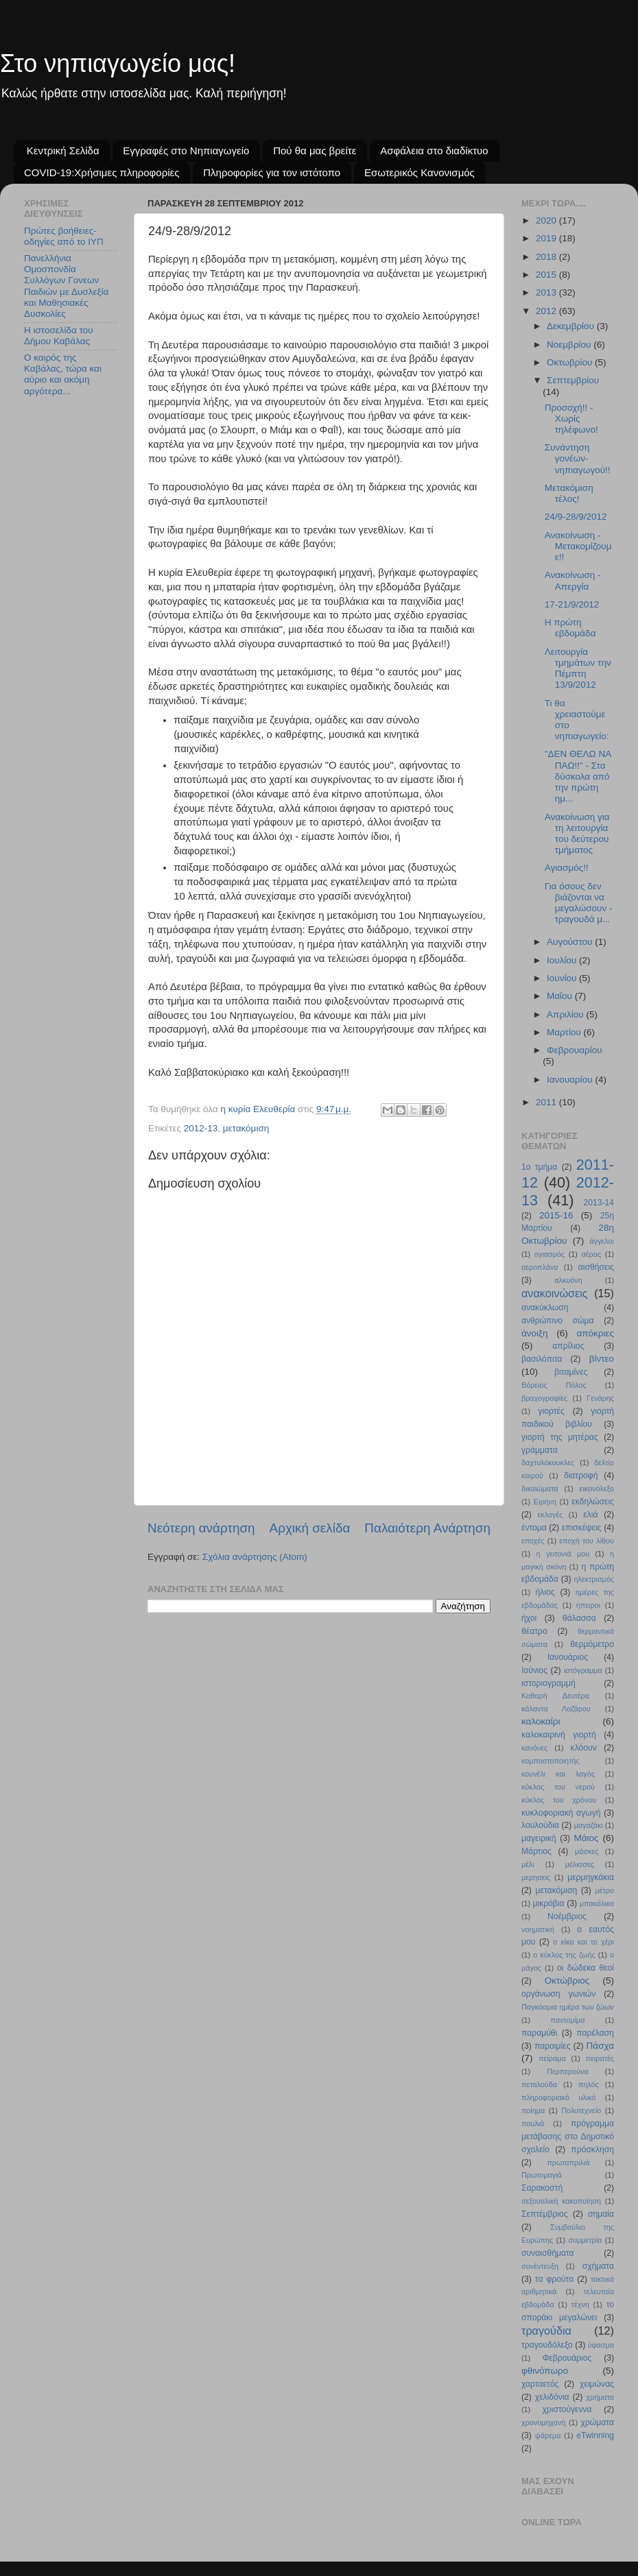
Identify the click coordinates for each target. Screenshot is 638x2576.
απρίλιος (568, 1346)
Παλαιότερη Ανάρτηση (427, 1528)
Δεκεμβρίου (572, 326)
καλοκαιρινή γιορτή (558, 1735)
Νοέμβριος (567, 1916)
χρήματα (600, 2397)
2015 (547, 274)
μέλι (527, 1864)
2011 (547, 1102)
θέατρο (534, 1631)
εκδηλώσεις (592, 1501)
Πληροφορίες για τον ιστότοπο (271, 172)
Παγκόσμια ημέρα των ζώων (567, 2007)
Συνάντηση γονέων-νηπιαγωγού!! (578, 458)
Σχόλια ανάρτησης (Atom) (254, 1557)
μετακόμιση (246, 1128)
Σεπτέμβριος (544, 2214)
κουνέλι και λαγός (558, 1774)
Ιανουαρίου (571, 1079)
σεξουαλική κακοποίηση (561, 2201)
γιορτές (552, 1411)
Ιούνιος (534, 1670)
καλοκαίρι (540, 1721)
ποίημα (533, 2110)
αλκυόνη (568, 1280)
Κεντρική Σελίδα (63, 150)
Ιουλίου (563, 960)
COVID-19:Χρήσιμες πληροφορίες (101, 172)
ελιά (590, 1514)
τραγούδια (546, 2330)
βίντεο (601, 1358)
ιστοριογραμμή (548, 1683)
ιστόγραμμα (583, 1670)
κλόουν (584, 1748)
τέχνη (580, 2304)
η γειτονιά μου (563, 1554)
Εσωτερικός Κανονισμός (419, 172)
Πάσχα (600, 2046)
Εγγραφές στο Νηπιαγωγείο (186, 150)
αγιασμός (549, 1254)
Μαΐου (561, 996)
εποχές (533, 1541)
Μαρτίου (565, 1032)
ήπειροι (588, 1605)
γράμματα (539, 1450)
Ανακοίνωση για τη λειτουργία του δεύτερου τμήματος (577, 834)
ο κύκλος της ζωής (564, 1955)
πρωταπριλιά (568, 2162)
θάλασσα (579, 1618)
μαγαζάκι (588, 1825)
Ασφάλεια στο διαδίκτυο (434, 150)
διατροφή (581, 1475)
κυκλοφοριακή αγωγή (561, 1813)
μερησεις (535, 1877)
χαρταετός (539, 2384)
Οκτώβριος (567, 1980)
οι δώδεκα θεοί (585, 1968)
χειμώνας (597, 2384)
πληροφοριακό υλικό (558, 2097)
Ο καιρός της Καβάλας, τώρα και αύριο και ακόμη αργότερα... (63, 374)
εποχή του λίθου (586, 1541)
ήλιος (545, 1592)
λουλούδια (540, 1825)
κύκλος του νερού (558, 1787)
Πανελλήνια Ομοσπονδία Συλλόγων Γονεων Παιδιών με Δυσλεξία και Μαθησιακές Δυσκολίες (66, 286)
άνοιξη (534, 1333)
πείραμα (552, 2058)
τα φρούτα (554, 2279)
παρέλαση (595, 2033)
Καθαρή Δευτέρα (555, 1696)
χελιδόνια (552, 2397)
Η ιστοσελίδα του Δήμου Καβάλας (58, 335)
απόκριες (595, 1333)
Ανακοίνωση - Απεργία (573, 580)
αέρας (592, 1254)
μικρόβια (548, 1903)
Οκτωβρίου (571, 362)
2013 (547, 292)
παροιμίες (552, 2046)
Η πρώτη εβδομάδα (570, 627)
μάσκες (587, 1851)
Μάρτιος (536, 1851)
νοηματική (537, 1929)
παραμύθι (539, 2033)
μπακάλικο (597, 1903)
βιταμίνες (570, 1372)
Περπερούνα (568, 2071)
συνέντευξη (539, 2266)
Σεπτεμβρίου (573, 380)
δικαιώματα (539, 1488)
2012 (547, 311)
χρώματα (597, 2422)
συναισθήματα (547, 2253)
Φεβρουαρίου (574, 1050)
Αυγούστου (571, 942)
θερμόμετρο (592, 1644)
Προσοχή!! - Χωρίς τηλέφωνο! (571, 418)
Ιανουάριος (567, 1657)
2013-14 (598, 1202)
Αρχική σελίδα (310, 1528)
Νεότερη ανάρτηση (201, 1528)
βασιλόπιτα (541, 1359)
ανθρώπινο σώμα (557, 1320)
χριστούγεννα (566, 2409)
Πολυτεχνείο (581, 2110)
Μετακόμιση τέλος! (569, 493)
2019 (547, 238)
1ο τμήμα (539, 1167)
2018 (547, 257)
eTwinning (595, 2435)
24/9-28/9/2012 (576, 516)
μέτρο (604, 1890)
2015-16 (556, 1215)
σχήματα (598, 2266)
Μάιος (586, 1838)
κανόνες (534, 1748)
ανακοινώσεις (554, 1293)
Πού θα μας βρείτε (314, 150)
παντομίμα (567, 2020)
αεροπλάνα (539, 1267)
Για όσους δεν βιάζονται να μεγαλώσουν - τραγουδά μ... (579, 903)
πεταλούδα (539, 2084)
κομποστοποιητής (550, 1761)
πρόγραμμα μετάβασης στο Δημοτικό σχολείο (567, 2136)
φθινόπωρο (544, 2371)
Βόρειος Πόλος (554, 1385)
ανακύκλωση (545, 1307)
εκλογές (550, 1514)
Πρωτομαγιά (541, 2175)
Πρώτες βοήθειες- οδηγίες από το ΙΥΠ (64, 236)
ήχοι (528, 1618)
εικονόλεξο (597, 1488)
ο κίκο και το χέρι (583, 1942)
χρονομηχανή (543, 2422)
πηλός (588, 2084)
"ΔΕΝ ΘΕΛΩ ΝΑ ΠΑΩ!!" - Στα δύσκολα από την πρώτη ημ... (578, 776)
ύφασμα (601, 2345)
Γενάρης (600, 1398)
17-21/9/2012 (572, 604)
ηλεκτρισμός (594, 1579)
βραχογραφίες (544, 1398)
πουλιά (532, 2123)
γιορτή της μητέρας (559, 1437)
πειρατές (600, 2058)
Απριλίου (566, 1014)
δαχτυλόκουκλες (547, 1462)
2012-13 (201, 1128)
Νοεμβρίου (570, 344)
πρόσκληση (592, 2149)
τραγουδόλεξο (547, 2345)
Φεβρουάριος (567, 2358)
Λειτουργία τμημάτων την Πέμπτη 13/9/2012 (578, 668)
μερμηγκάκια (590, 1877)
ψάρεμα (547, 2435)
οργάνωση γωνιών (558, 1994)
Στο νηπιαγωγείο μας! (117, 63)
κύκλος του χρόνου (558, 1800)
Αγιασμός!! (567, 868)
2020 (547, 220)
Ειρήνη (545, 1501)
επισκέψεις (582, 1527)
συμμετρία (585, 2240)
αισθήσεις (596, 1267)
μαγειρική (538, 1838)
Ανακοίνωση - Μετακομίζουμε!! (578, 546)
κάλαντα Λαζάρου (556, 1709)
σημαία (601, 2214)
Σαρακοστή (542, 2188)
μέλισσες (579, 1864)
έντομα (534, 1527)
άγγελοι (602, 1241)
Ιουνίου (563, 978)
